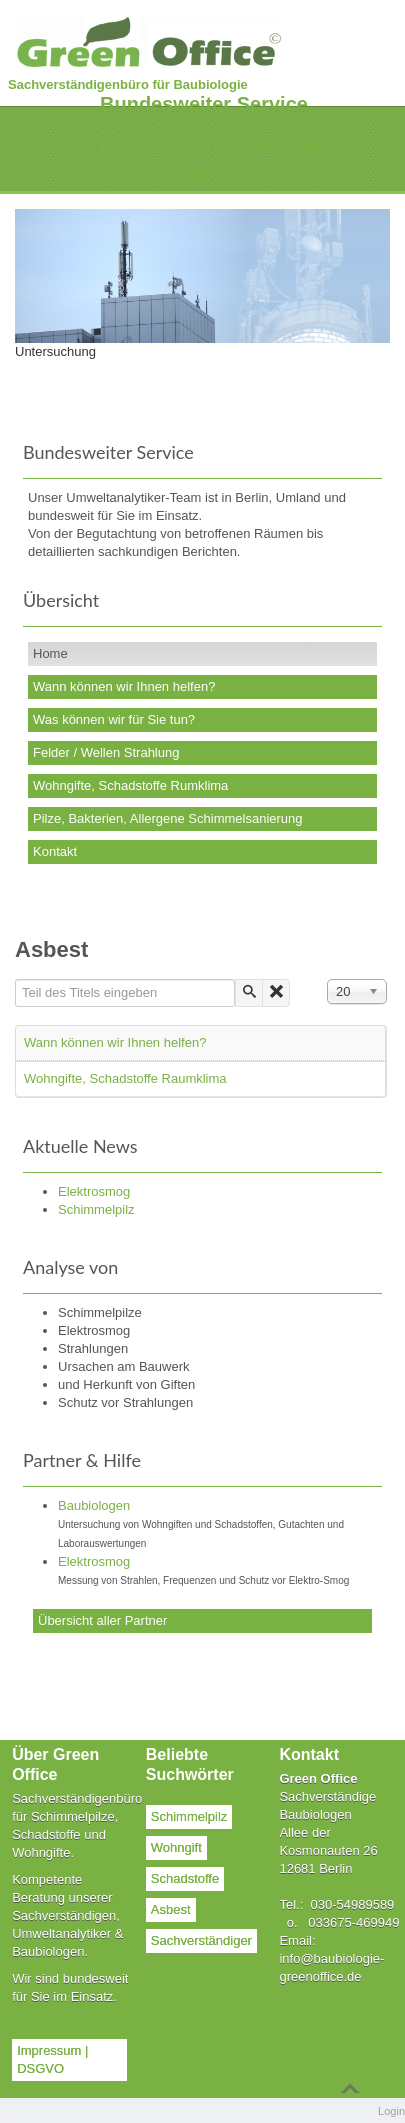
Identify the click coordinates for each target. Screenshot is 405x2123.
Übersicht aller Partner (102, 1620)
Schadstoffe (185, 1878)
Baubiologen (94, 1505)
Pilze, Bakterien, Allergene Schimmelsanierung (168, 818)
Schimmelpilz (189, 1816)
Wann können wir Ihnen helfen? (124, 686)
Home (50, 653)
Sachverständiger (201, 1940)
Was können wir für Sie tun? (114, 719)
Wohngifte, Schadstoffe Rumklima (130, 785)
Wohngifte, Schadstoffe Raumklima (125, 1078)
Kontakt (55, 851)
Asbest (171, 1909)
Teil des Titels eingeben (15, 979)
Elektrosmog (94, 1561)
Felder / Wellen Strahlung (106, 752)
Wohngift (176, 1847)
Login (391, 2111)
